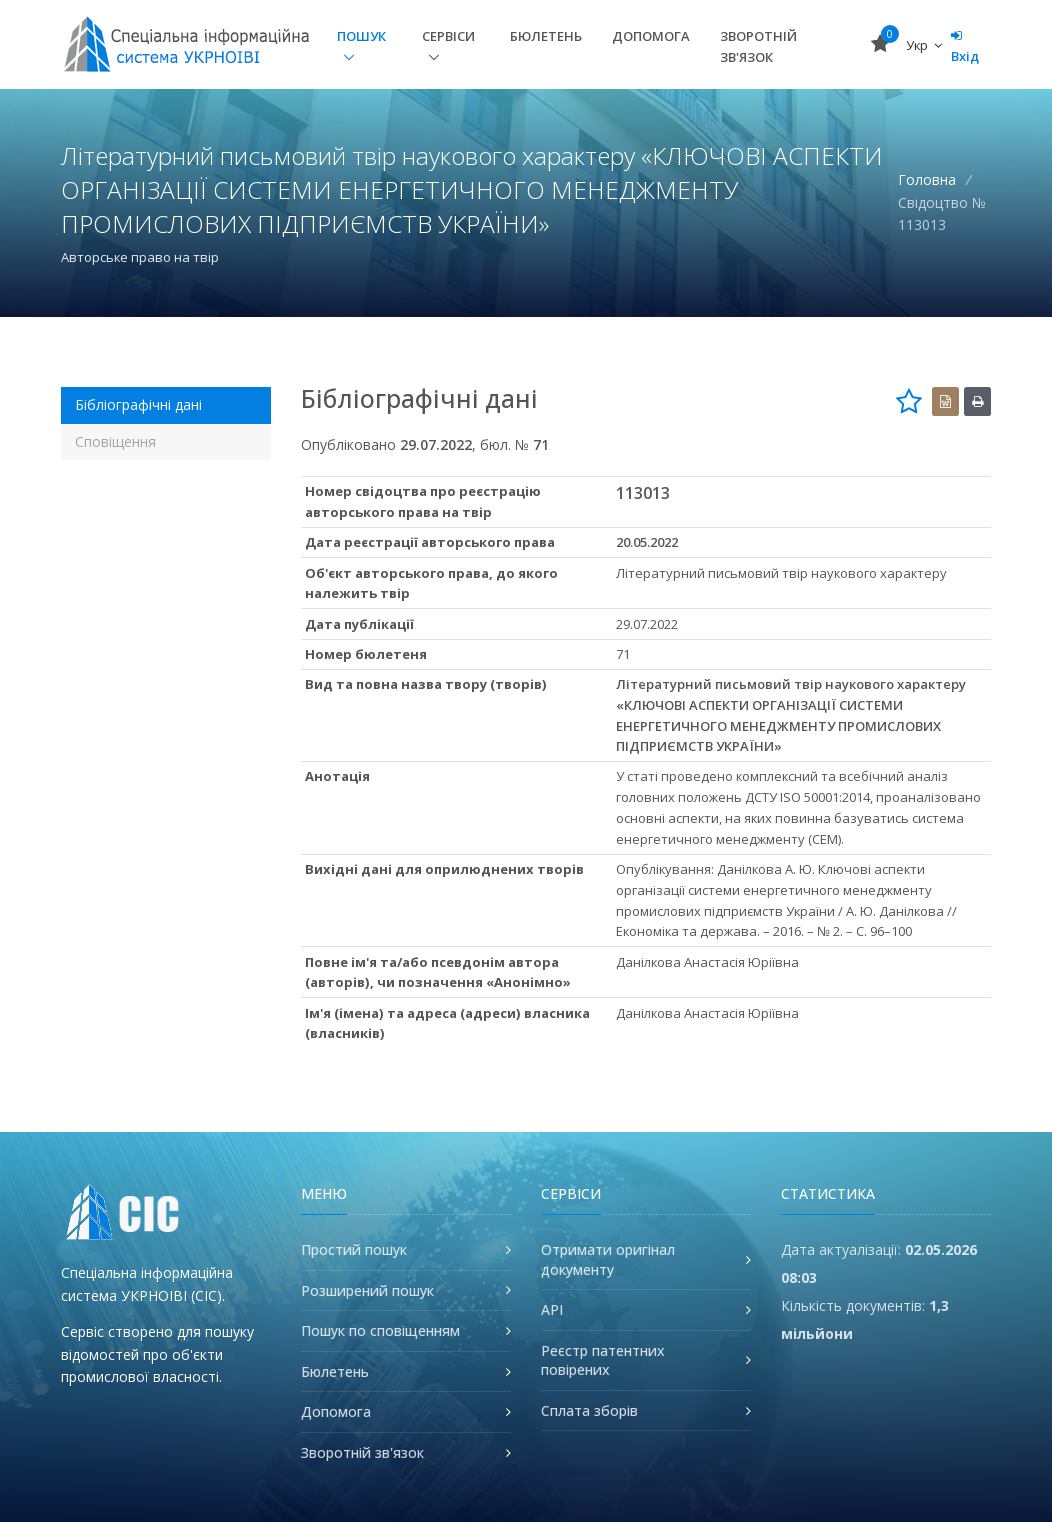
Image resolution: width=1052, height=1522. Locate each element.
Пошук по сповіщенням (380, 1330)
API (552, 1309)
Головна (927, 179)
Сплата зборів (589, 1410)
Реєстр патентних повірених (603, 1360)
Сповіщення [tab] (115, 441)
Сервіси (448, 36)
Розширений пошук (367, 1290)
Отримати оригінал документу (608, 1259)
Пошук (361, 36)
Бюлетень (546, 36)
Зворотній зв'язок (758, 46)
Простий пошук (354, 1249)
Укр (924, 45)
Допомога (651, 36)
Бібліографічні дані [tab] (138, 404)
